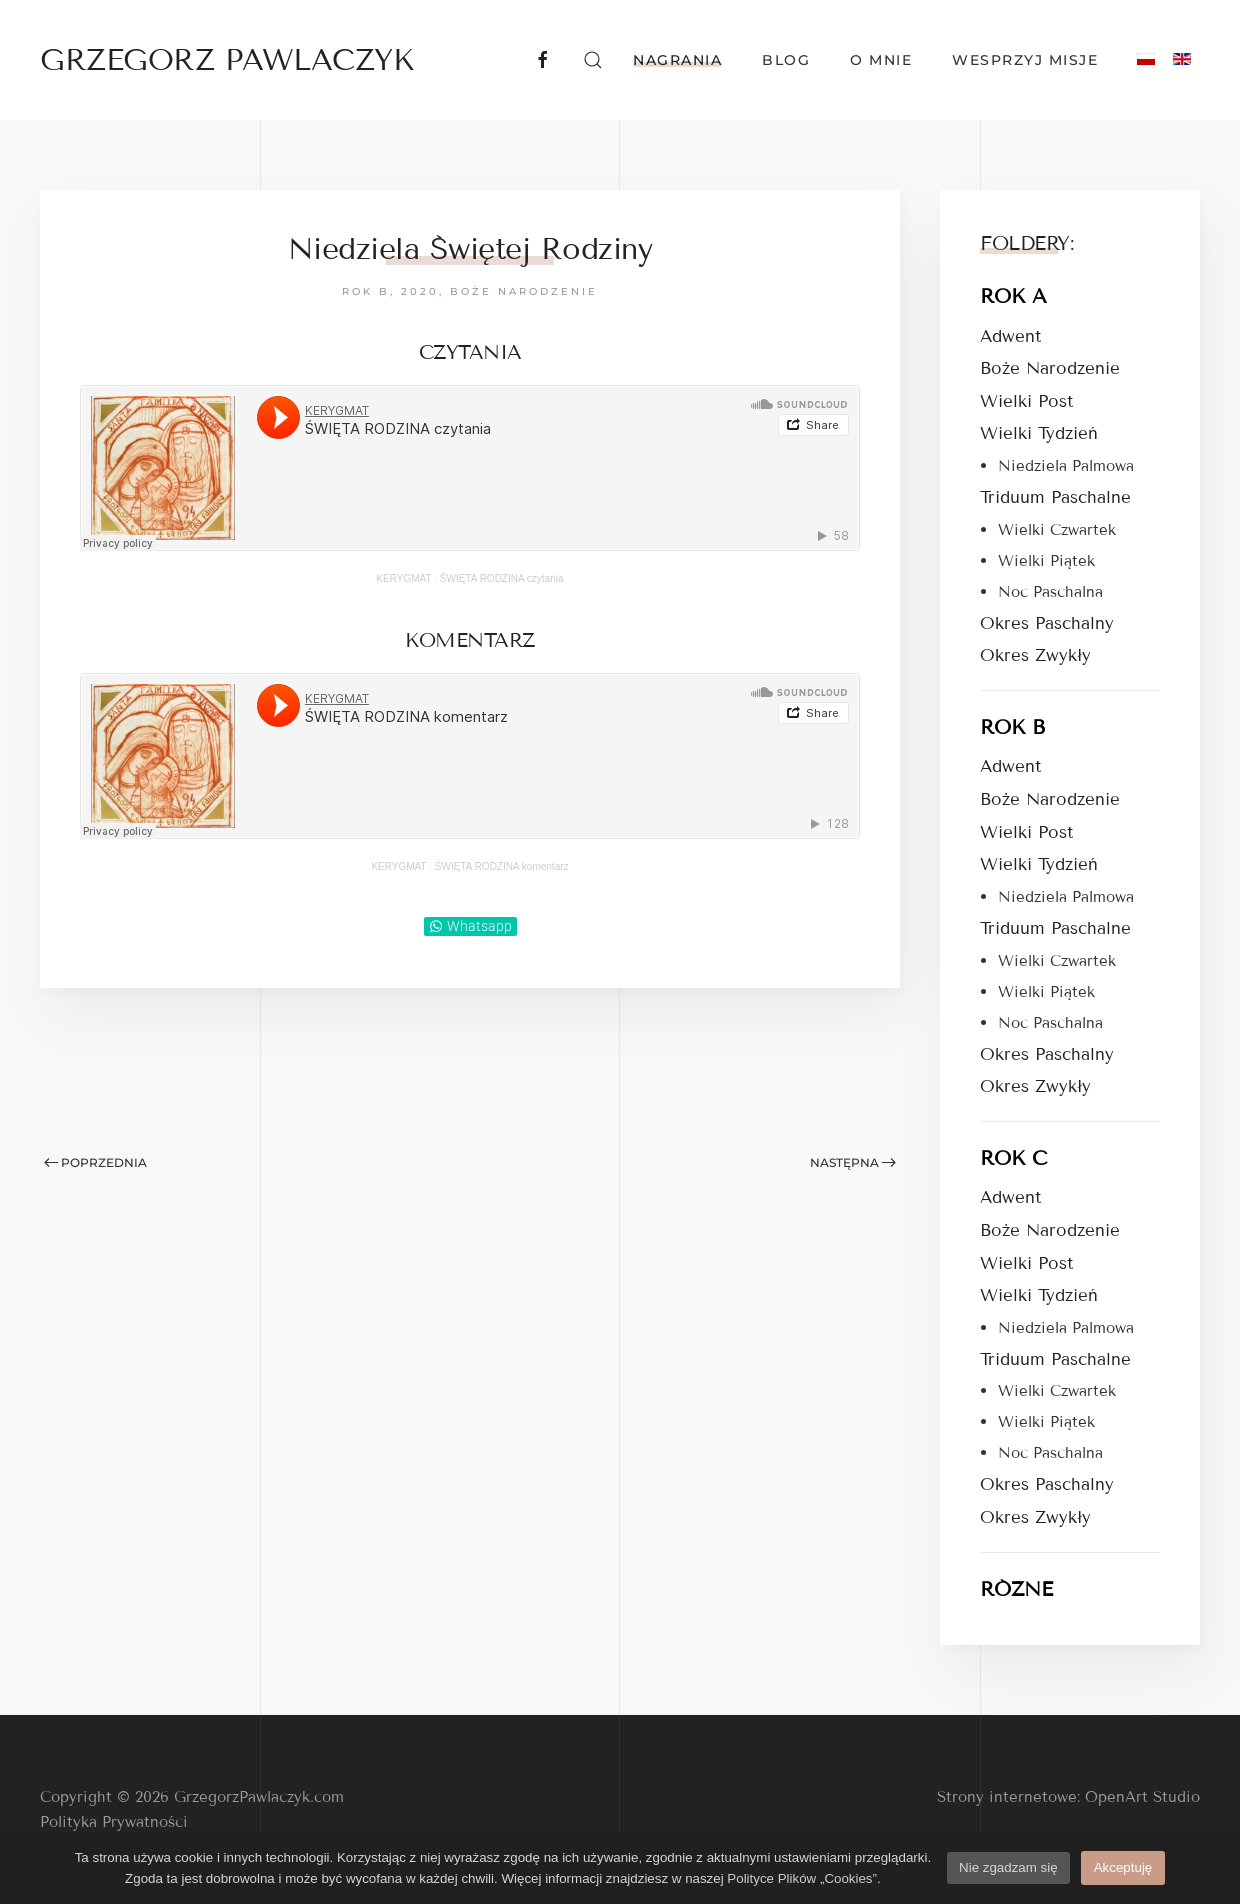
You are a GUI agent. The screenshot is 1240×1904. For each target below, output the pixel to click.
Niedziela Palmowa (1066, 466)
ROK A (1013, 296)
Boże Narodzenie (524, 291)
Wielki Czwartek (1057, 530)
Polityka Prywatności (114, 1822)
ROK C (1013, 1158)
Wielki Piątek (1046, 561)
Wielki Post (1026, 401)
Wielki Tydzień (1039, 433)
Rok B (366, 291)
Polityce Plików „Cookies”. (803, 1878)
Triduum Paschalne (1055, 497)
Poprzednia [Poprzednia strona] (95, 1162)
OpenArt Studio (1142, 1797)
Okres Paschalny (1047, 623)
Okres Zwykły (1035, 655)
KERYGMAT (403, 578)
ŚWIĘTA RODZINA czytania (502, 578)
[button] (593, 60)
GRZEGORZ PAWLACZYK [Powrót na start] (227, 60)
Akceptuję (1123, 1867)
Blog (786, 60)
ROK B (1012, 727)
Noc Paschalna (1050, 592)
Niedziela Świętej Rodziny (470, 249)
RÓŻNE (1016, 1589)
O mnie (881, 60)
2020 (420, 291)
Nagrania (677, 60)
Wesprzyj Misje (1025, 60)
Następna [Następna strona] (853, 1162)
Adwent (1010, 336)
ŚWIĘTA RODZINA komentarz (502, 866)
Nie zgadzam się (1008, 1867)
